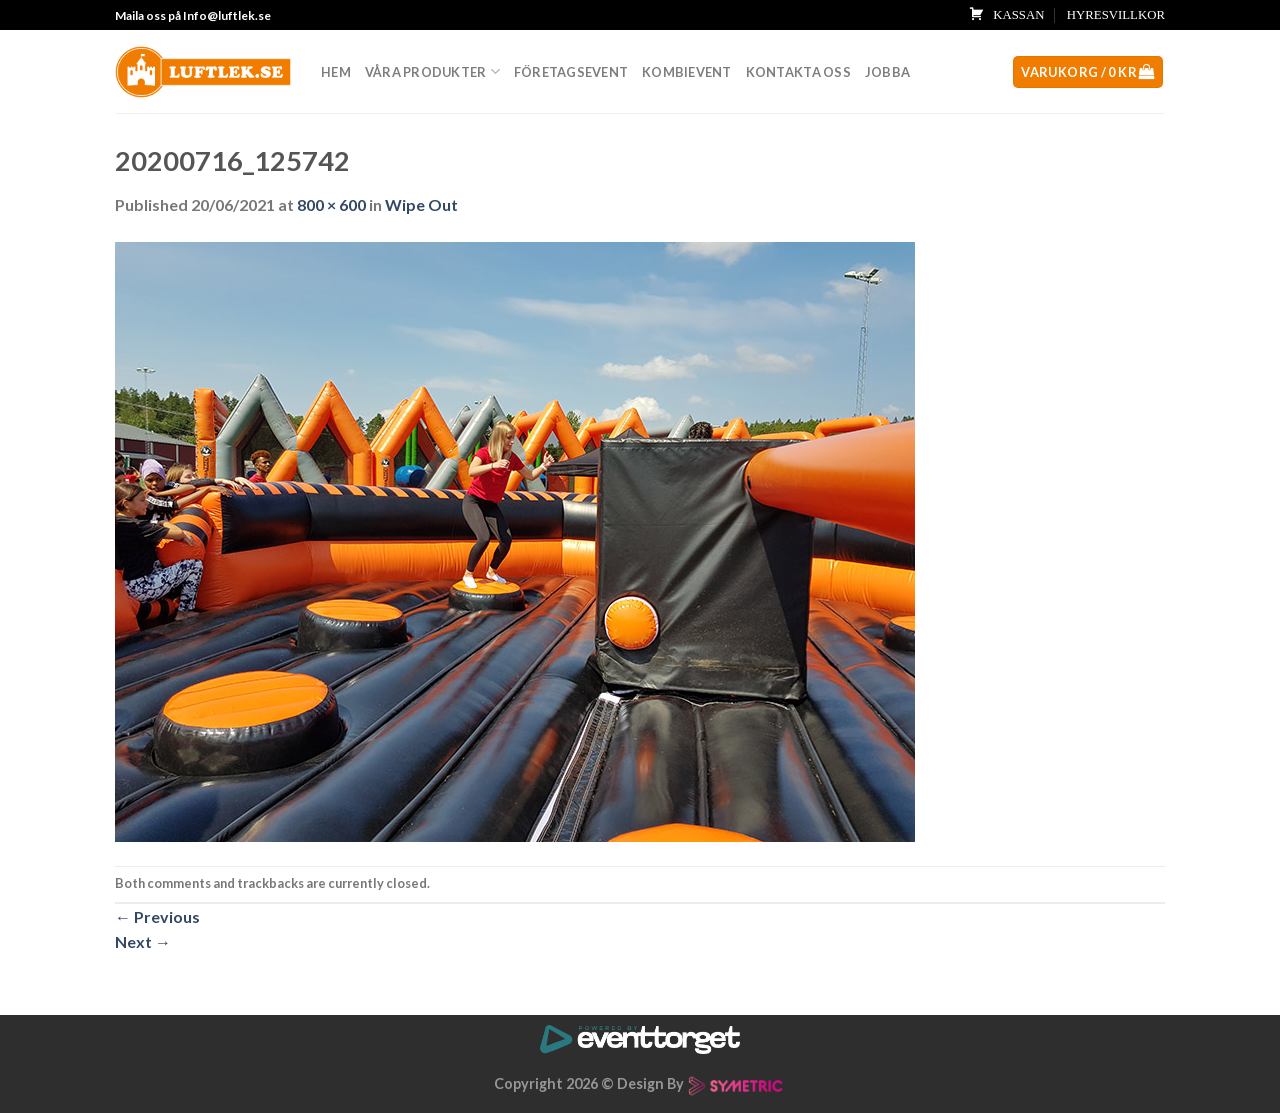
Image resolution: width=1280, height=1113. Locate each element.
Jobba (887, 72)
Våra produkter (432, 71)
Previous (157, 916)
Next (143, 941)
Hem (336, 72)
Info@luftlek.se (227, 15)
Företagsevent (571, 72)
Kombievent (687, 72)
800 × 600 (331, 204)
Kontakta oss (798, 72)
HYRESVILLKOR (1116, 15)
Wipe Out (421, 204)
